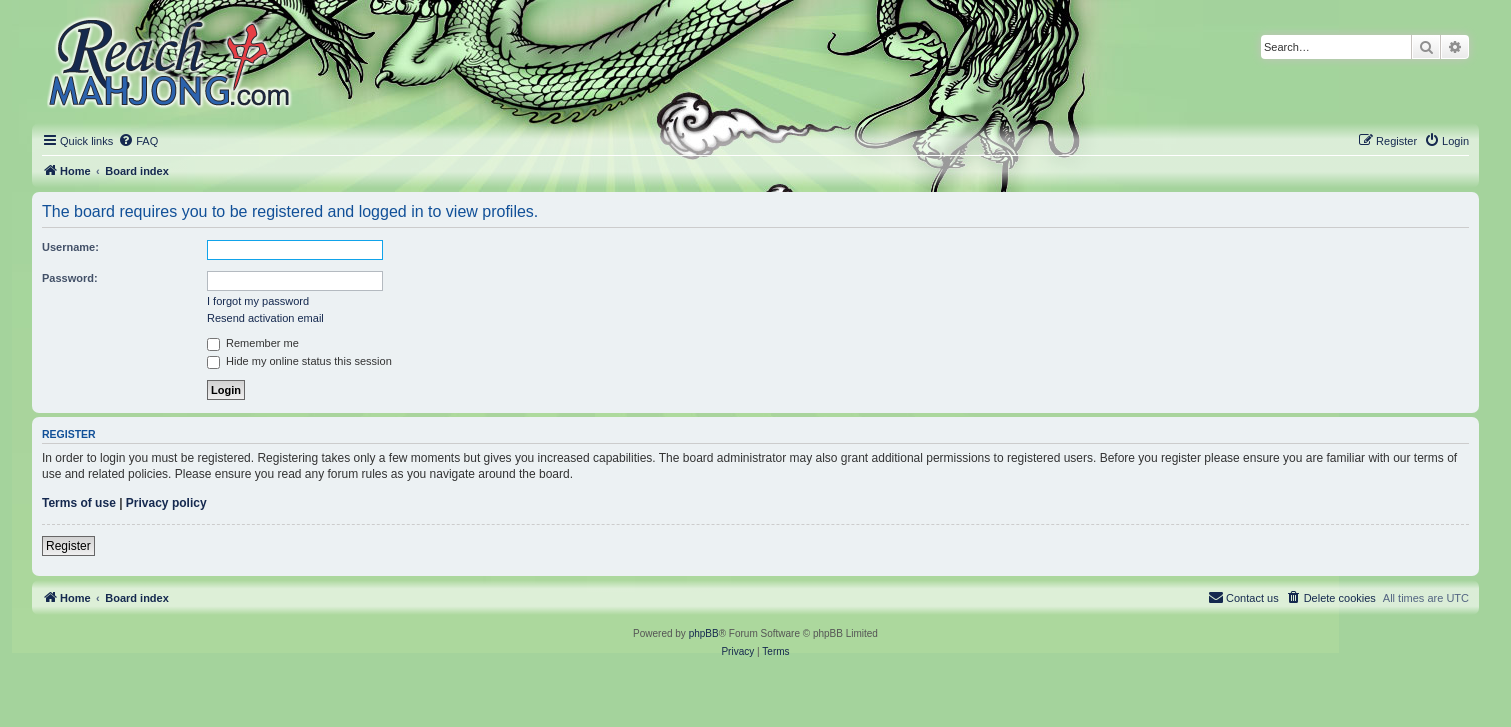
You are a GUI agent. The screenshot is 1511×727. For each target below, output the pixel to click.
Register (68, 546)
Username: (70, 247)
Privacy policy (166, 503)
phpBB (704, 633)
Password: (70, 278)
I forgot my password (258, 301)
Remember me (253, 343)
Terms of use (79, 503)
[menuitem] (138, 141)
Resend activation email (265, 318)
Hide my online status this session (299, 361)
